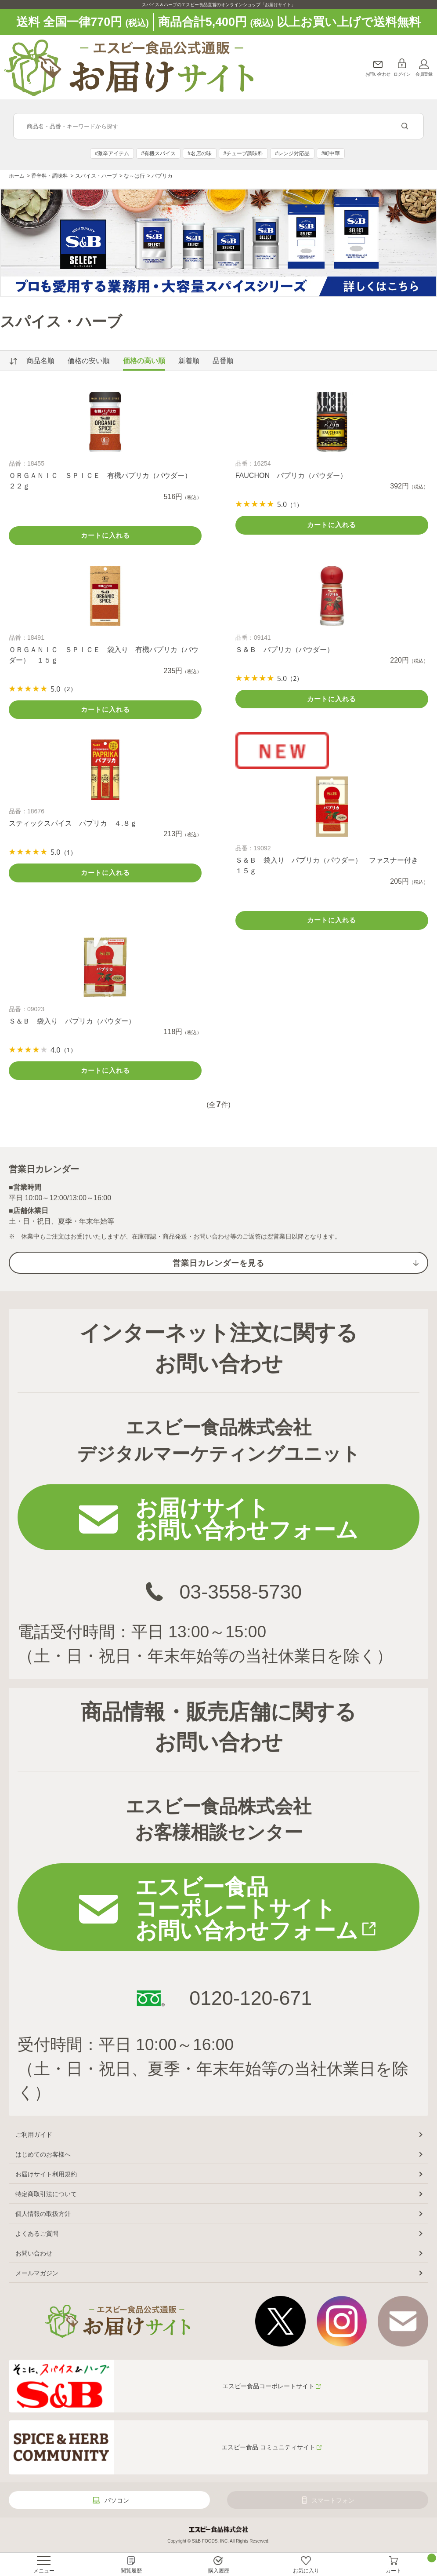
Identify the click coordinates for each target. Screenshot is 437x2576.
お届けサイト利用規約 (46, 2174)
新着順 (188, 360)
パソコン (117, 2500)
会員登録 (423, 74)
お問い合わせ (377, 74)
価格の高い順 (144, 360)
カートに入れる (105, 535)
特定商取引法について (46, 2193)
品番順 (223, 360)
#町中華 (330, 153)
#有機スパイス (158, 153)
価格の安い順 (89, 360)
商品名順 (40, 360)
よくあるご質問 (36, 2233)
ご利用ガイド (33, 2134)
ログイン (402, 74)
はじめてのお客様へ (43, 2154)
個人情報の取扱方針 (43, 2213)
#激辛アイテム (112, 153)
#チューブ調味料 (243, 153)
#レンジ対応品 (292, 153)
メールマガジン (36, 2273)
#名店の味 (200, 153)
